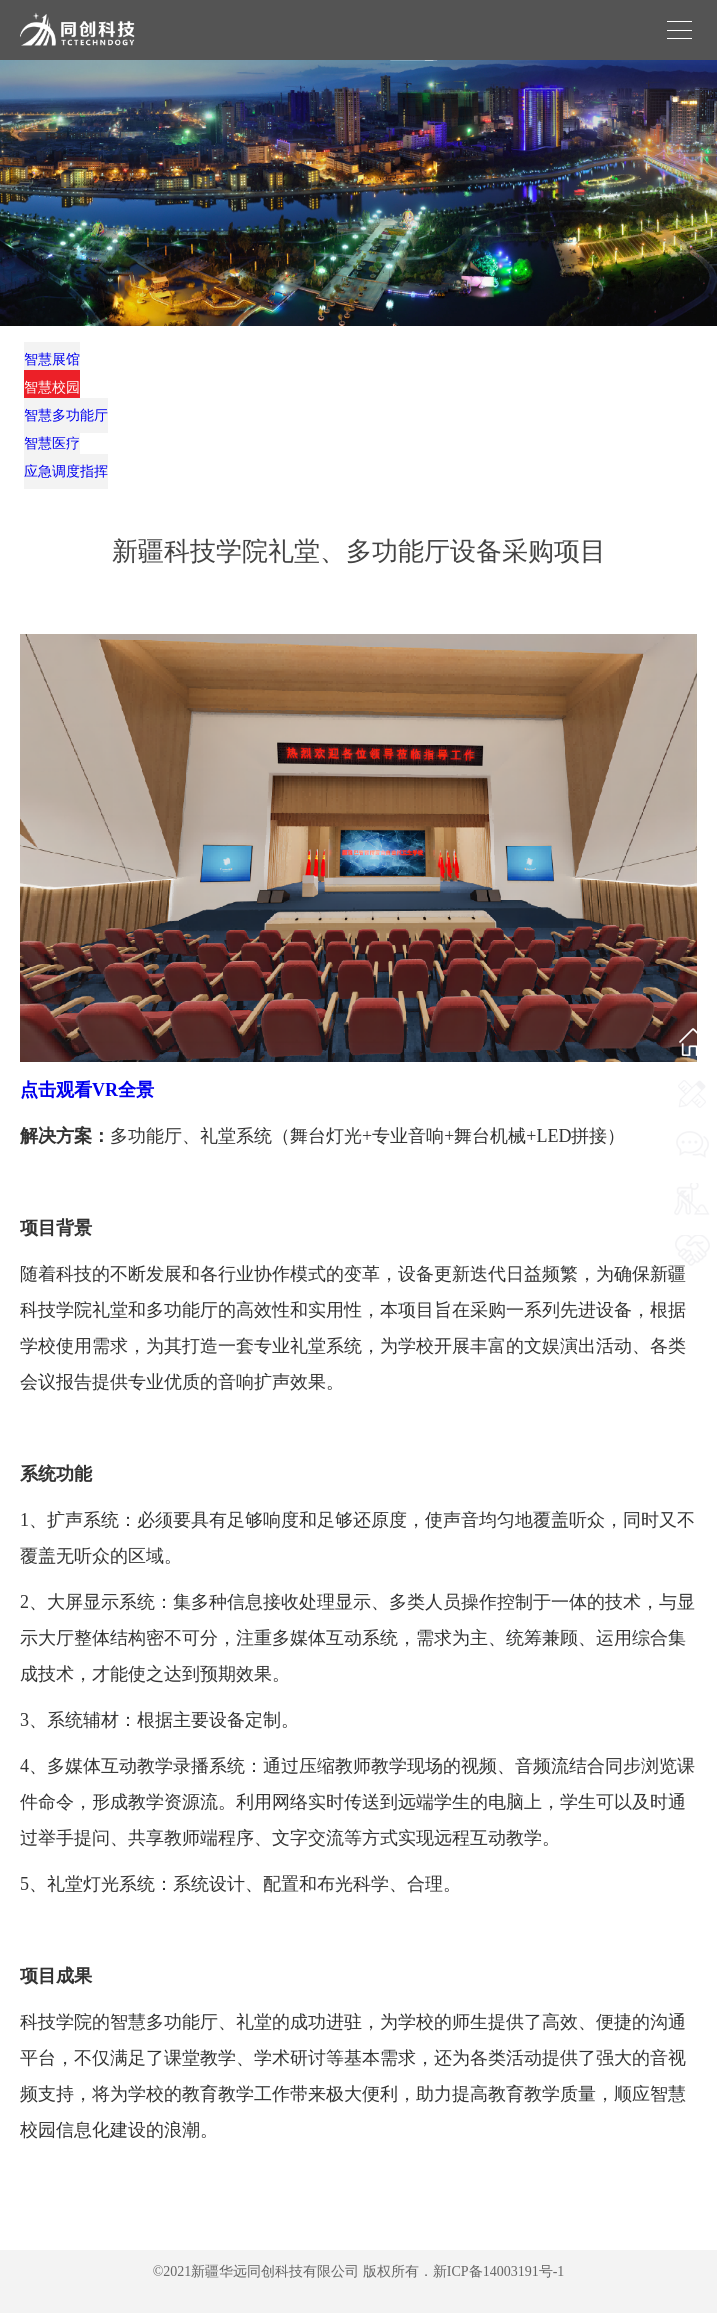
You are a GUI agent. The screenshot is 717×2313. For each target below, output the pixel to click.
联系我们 (692, 1127)
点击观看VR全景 (87, 1090)
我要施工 (692, 1231)
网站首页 (692, 1075)
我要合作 (692, 1283)
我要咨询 (692, 1179)
